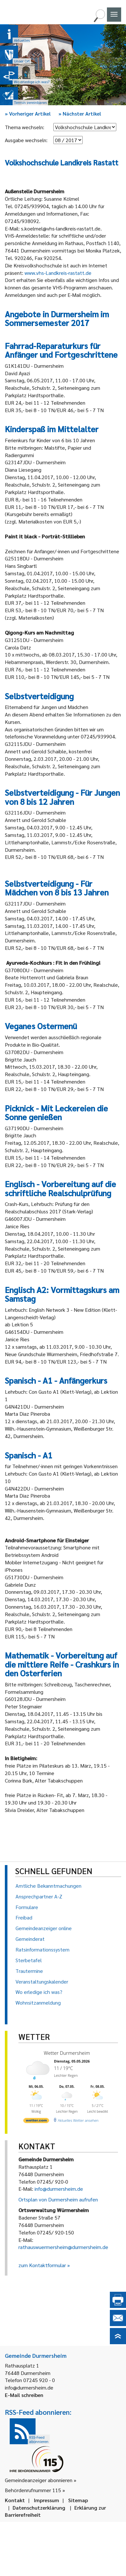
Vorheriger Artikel (28, 113)
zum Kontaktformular (42, 2265)
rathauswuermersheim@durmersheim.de (63, 2247)
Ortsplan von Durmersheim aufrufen (58, 2199)
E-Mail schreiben (24, 2394)
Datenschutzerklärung (39, 2507)
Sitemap (78, 2500)
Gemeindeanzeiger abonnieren (38, 2480)
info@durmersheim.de (59, 2188)
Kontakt (15, 2500)
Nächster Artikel (79, 113)
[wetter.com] (35, 2120)
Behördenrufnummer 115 (33, 2490)
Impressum (46, 2500)
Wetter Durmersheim (66, 2053)
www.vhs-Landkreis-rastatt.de (58, 272)
